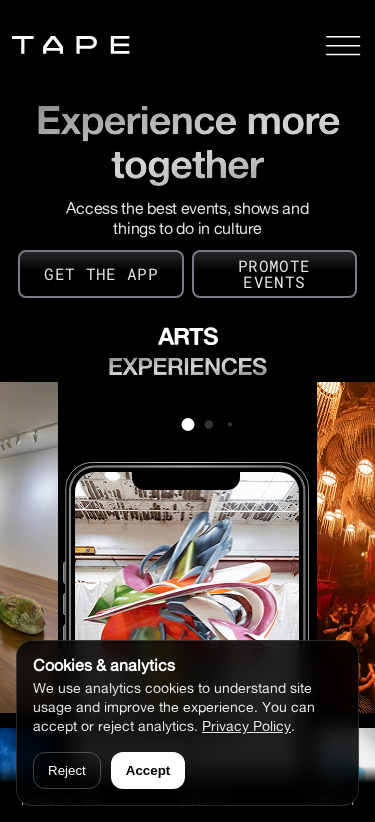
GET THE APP (101, 273)
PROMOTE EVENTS (274, 273)
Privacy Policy (246, 725)
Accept (148, 770)
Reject (67, 770)
